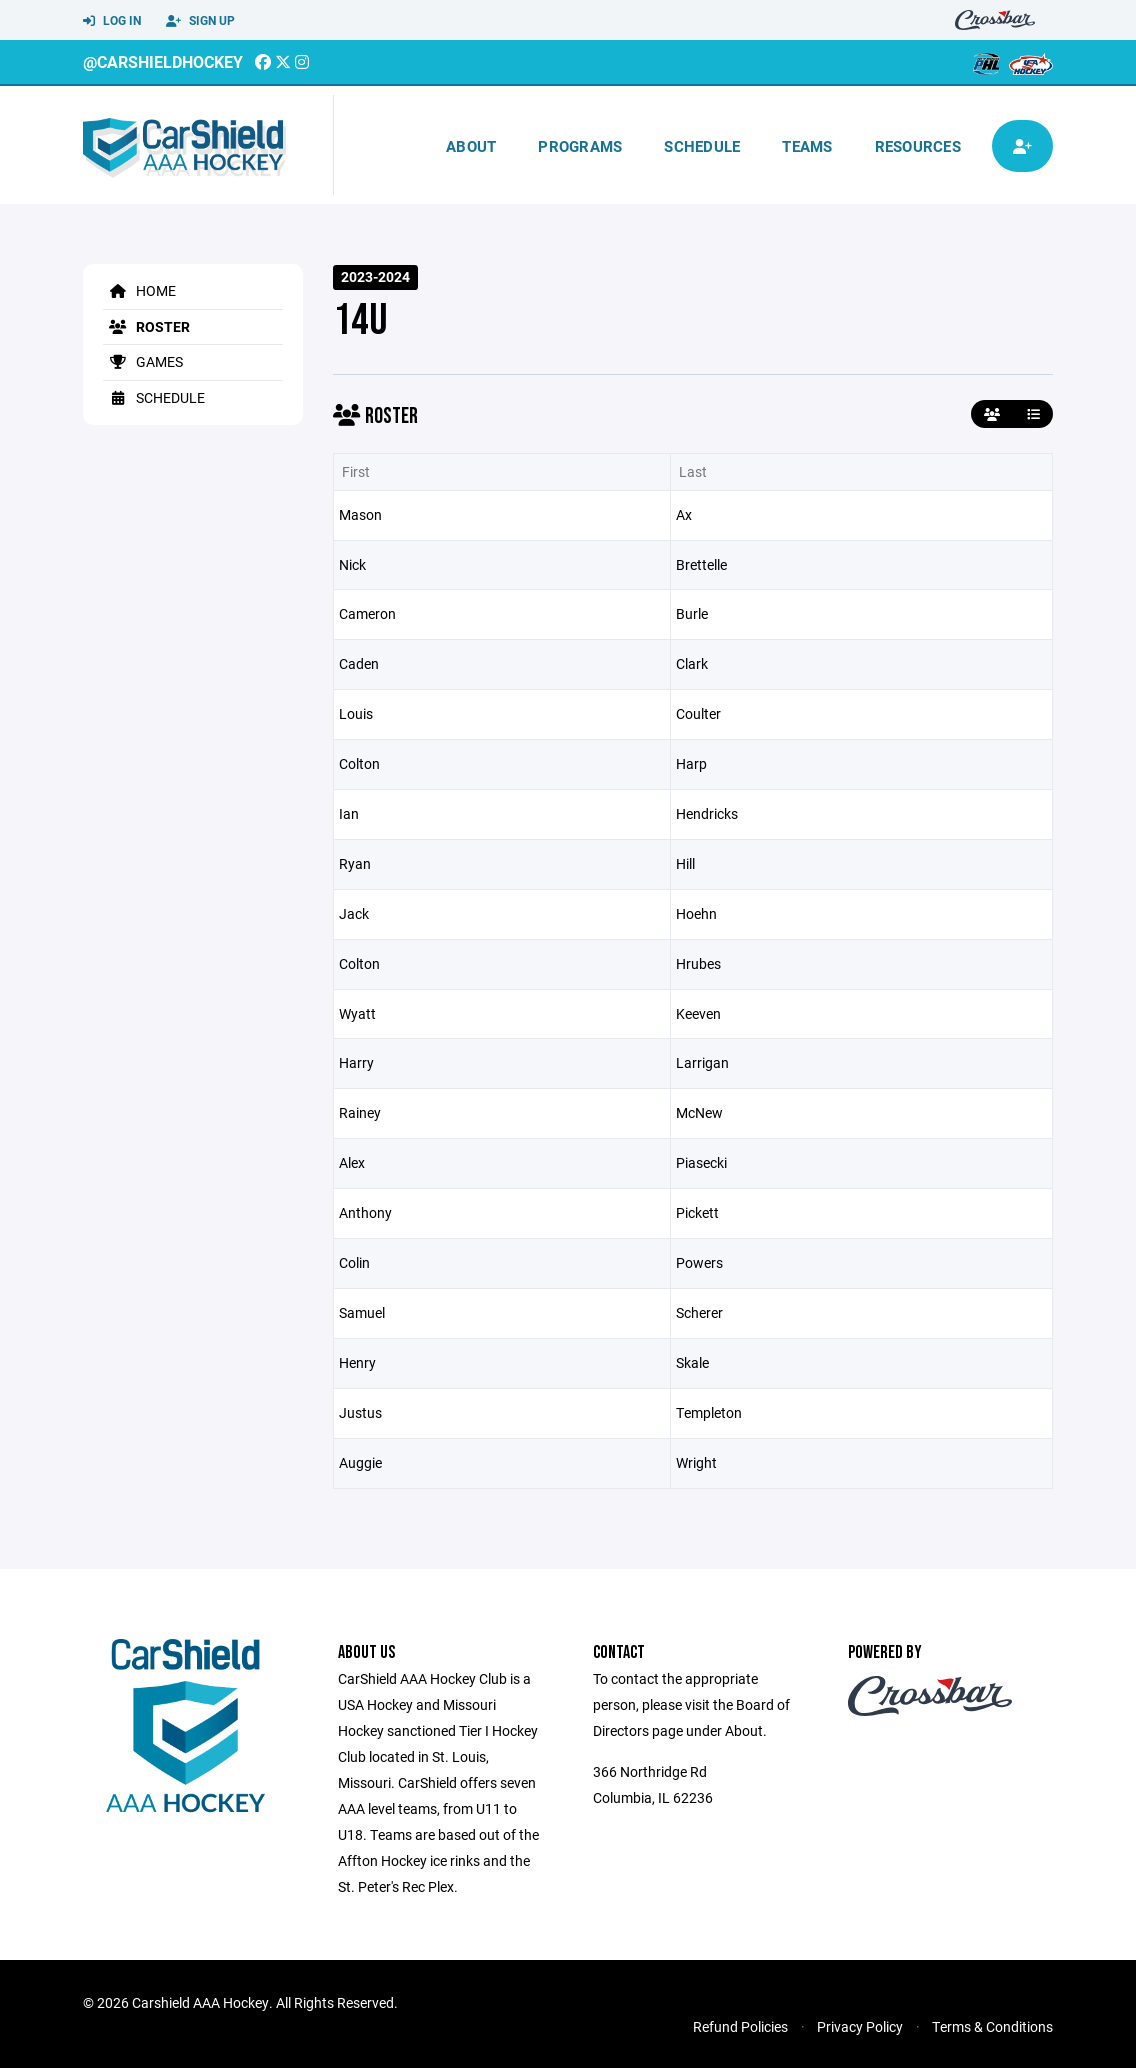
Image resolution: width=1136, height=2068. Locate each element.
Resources (918, 146)
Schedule (702, 146)
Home (139, 290)
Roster (146, 326)
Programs (580, 146)
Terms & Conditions (992, 2026)
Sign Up (200, 21)
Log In (112, 21)
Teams (807, 146)
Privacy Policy (860, 2026)
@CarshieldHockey (163, 61)
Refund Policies (740, 2026)
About (471, 146)
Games (143, 361)
